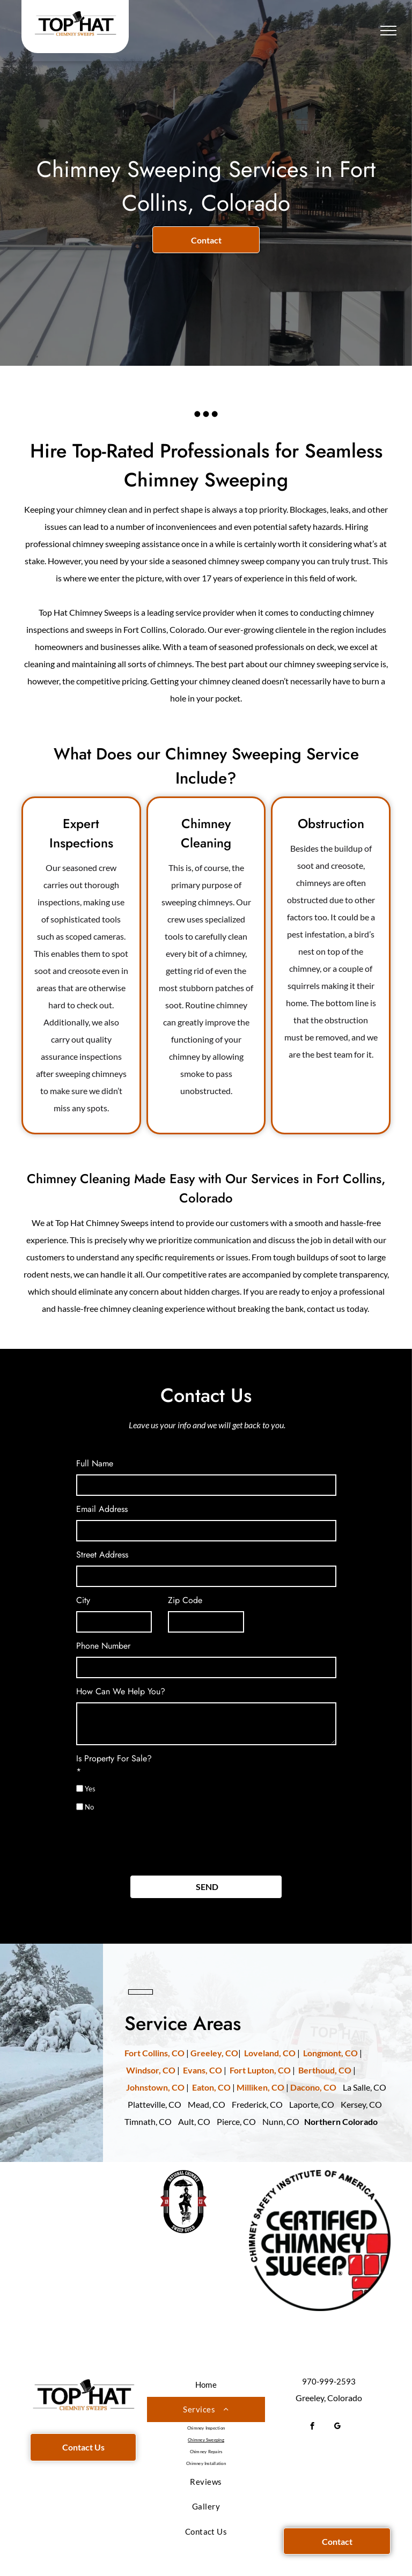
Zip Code (185, 1600)
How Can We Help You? (120, 1691)
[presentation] (157, 1843)
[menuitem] (205, 2384)
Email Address (102, 1509)
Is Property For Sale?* (114, 1764)
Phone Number (103, 1646)
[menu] (388, 31)
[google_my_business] (337, 2427)
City (83, 1600)
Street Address (102, 1554)
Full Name (94, 1463)
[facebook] (312, 2427)
